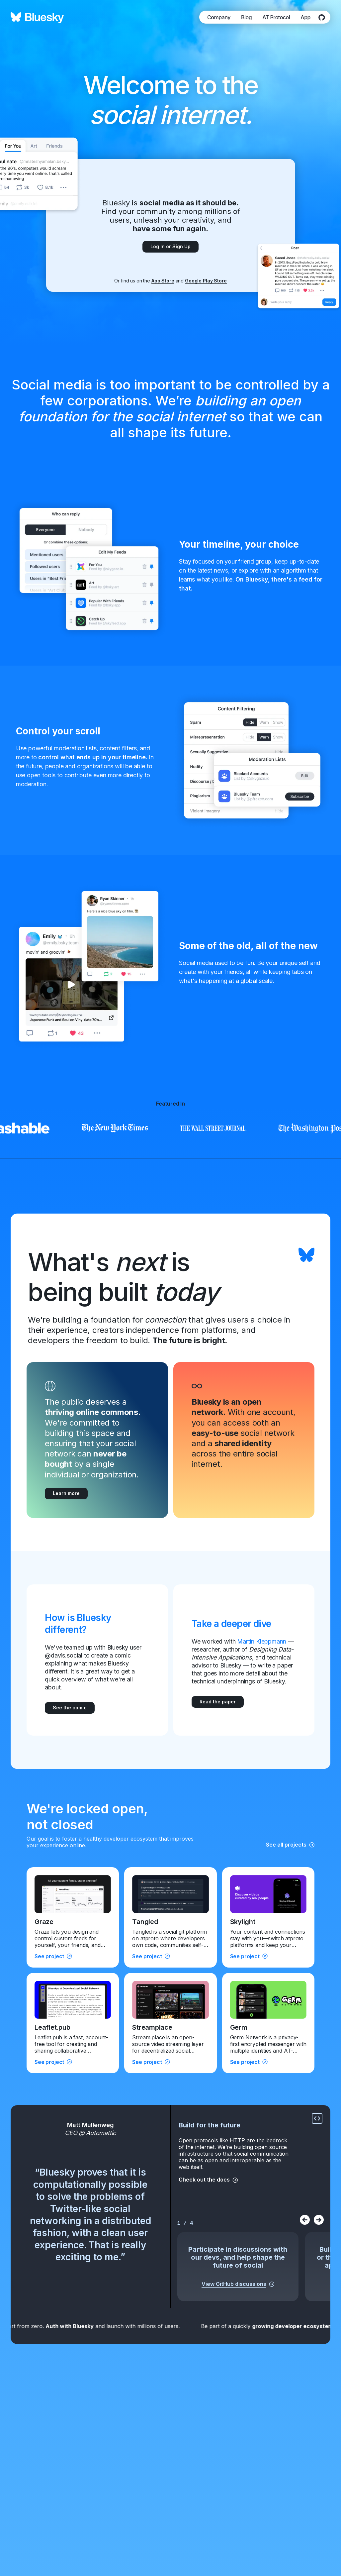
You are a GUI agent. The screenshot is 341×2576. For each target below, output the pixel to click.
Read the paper (218, 1701)
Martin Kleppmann (261, 1641)
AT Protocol (276, 17)
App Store (162, 280)
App (305, 17)
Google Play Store (206, 280)
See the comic (70, 1707)
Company (218, 17)
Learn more (66, 1493)
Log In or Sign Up (170, 246)
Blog (246, 17)
